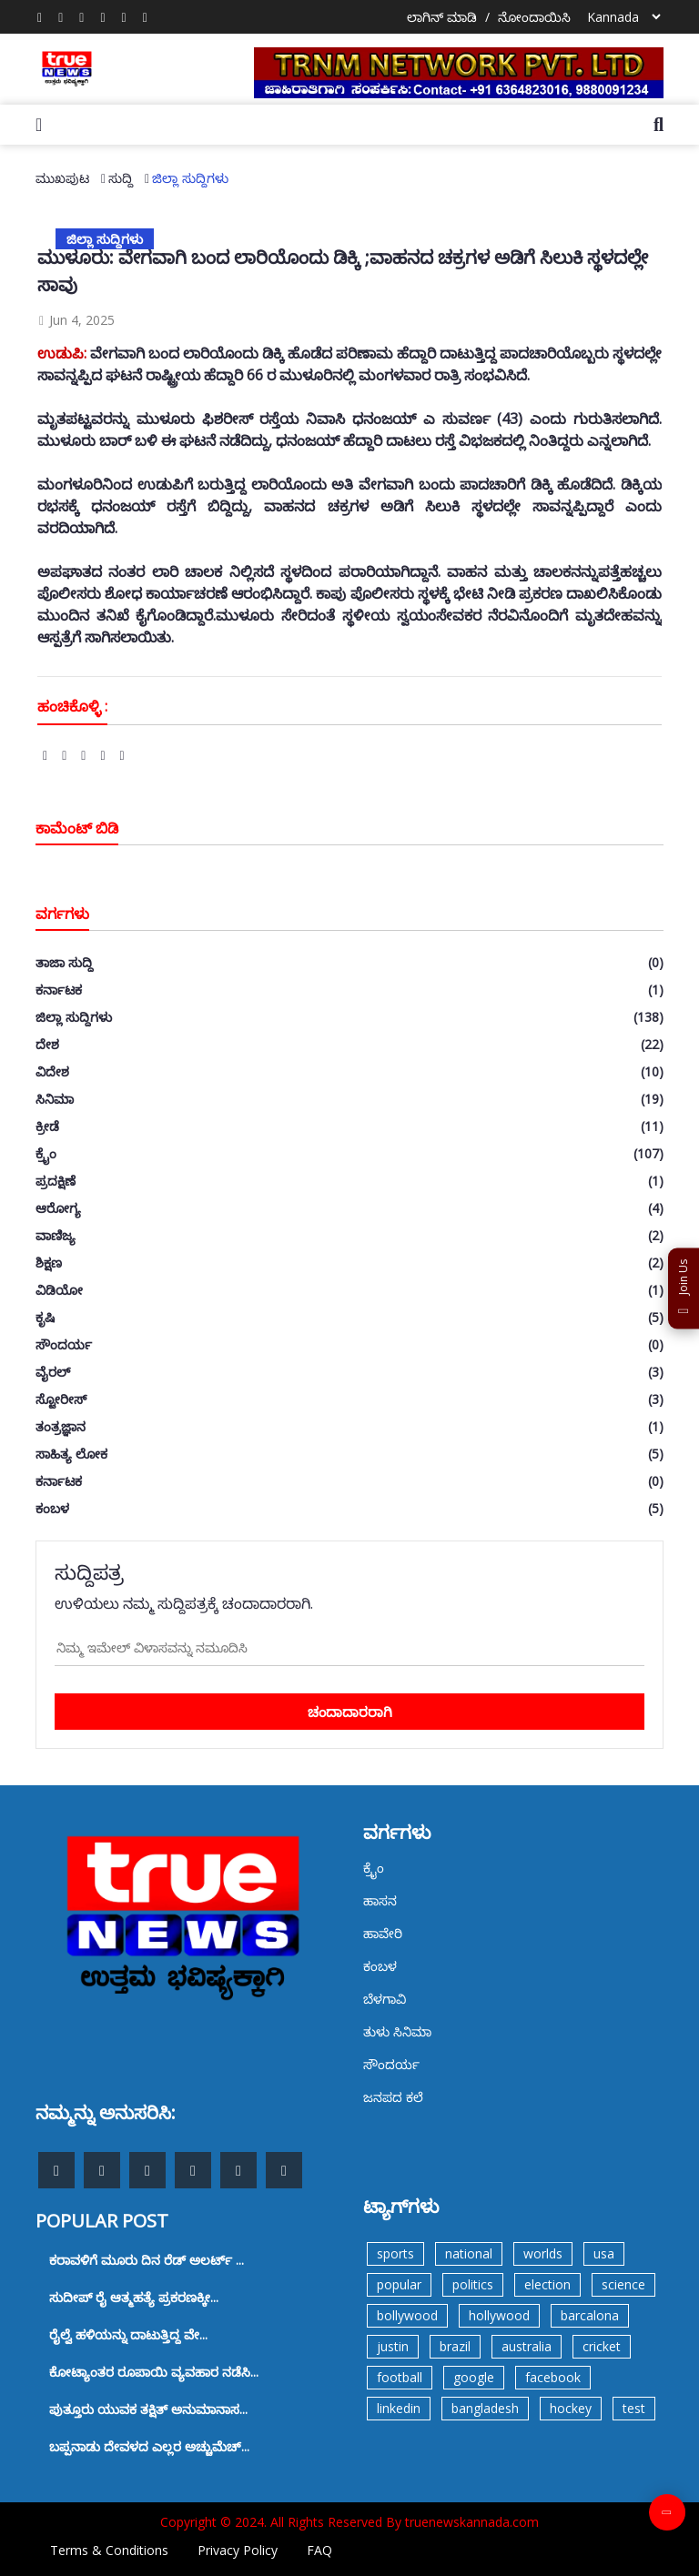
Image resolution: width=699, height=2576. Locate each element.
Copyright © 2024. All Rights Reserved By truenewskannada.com (349, 2522)
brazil (455, 2346)
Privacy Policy (238, 2550)
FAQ (319, 2550)
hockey (571, 2408)
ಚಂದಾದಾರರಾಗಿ (350, 1711)
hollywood (499, 2315)
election (547, 2284)
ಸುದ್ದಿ (120, 178)
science (623, 2284)
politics (472, 2284)
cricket (601, 2346)
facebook (553, 2377)
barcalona (590, 2315)
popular (399, 2284)
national (468, 2253)
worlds (542, 2253)
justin (393, 2346)
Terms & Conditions (109, 2550)
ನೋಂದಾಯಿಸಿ (534, 16)
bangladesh (485, 2408)
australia (526, 2346)
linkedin (398, 2408)
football (399, 2377)
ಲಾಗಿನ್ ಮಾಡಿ (442, 16)
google (473, 2377)
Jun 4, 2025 (76, 319)
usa (603, 2253)
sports (395, 2253)
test (634, 2408)
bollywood (407, 2315)
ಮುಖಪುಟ (62, 178)
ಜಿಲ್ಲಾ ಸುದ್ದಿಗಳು (190, 178)
